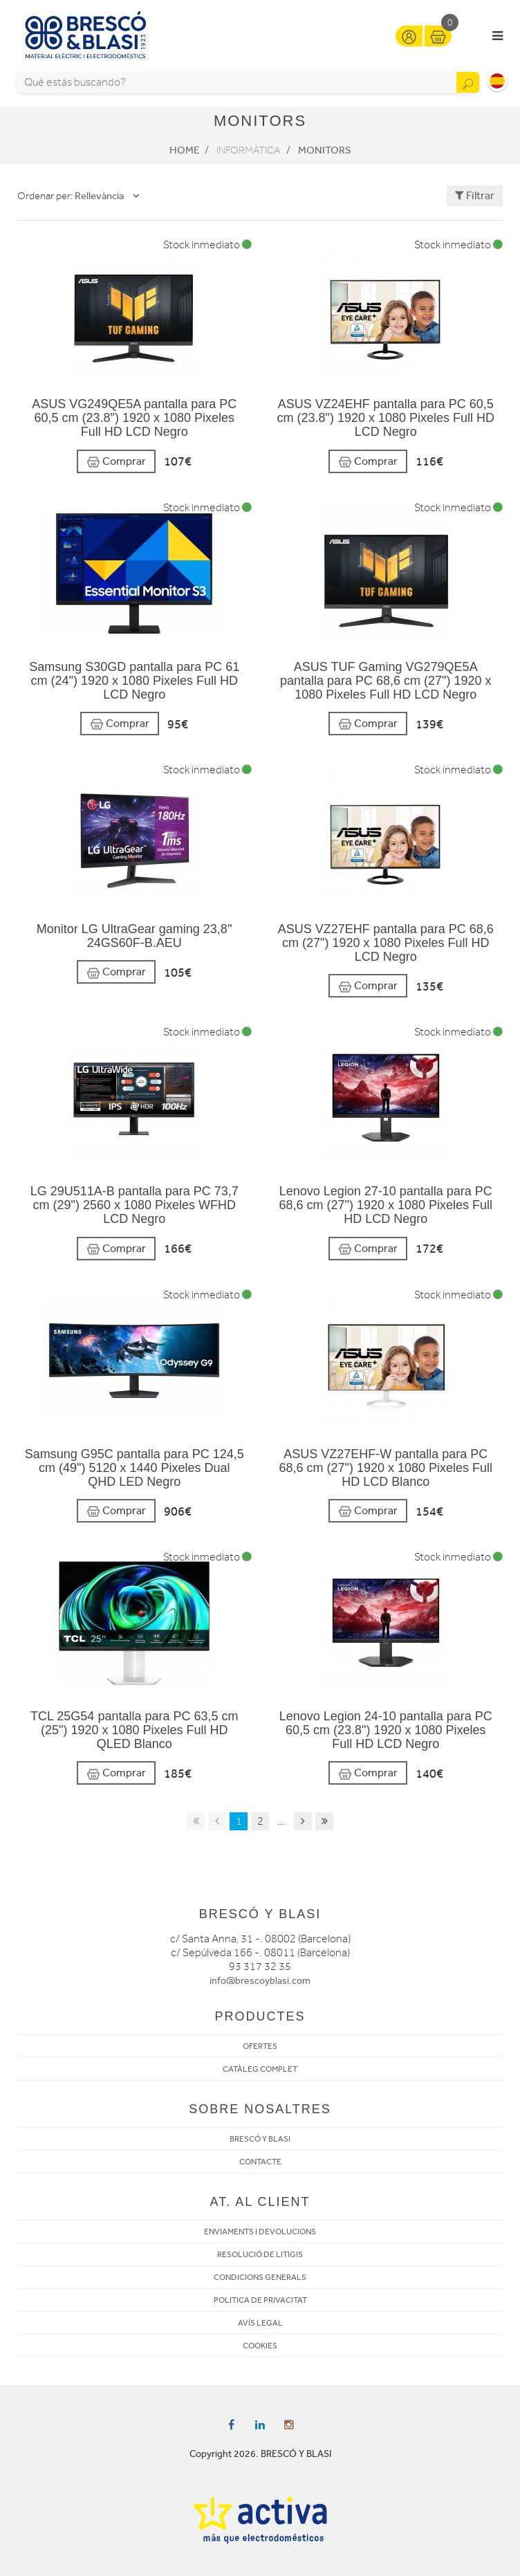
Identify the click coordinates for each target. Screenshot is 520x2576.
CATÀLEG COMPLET (260, 2069)
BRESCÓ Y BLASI (260, 2139)
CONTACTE (260, 2161)
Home (184, 150)
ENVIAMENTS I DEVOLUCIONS (260, 2231)
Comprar (116, 461)
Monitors (324, 150)
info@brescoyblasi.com (260, 1981)
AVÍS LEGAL (260, 2323)
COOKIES (260, 2345)
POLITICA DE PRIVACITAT (260, 2300)
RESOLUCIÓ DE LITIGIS (260, 2254)
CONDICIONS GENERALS (260, 2277)
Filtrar (474, 195)
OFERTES (260, 2046)
